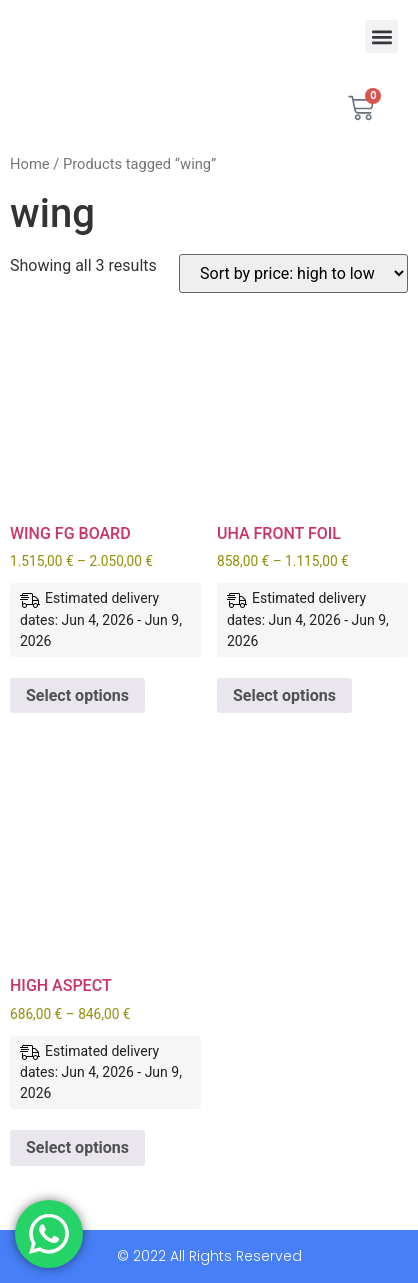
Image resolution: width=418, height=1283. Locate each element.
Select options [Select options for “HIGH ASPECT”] (77, 1147)
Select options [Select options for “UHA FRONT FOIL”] (284, 695)
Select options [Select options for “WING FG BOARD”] (77, 695)
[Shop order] (293, 273)
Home (30, 164)
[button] (381, 36)
